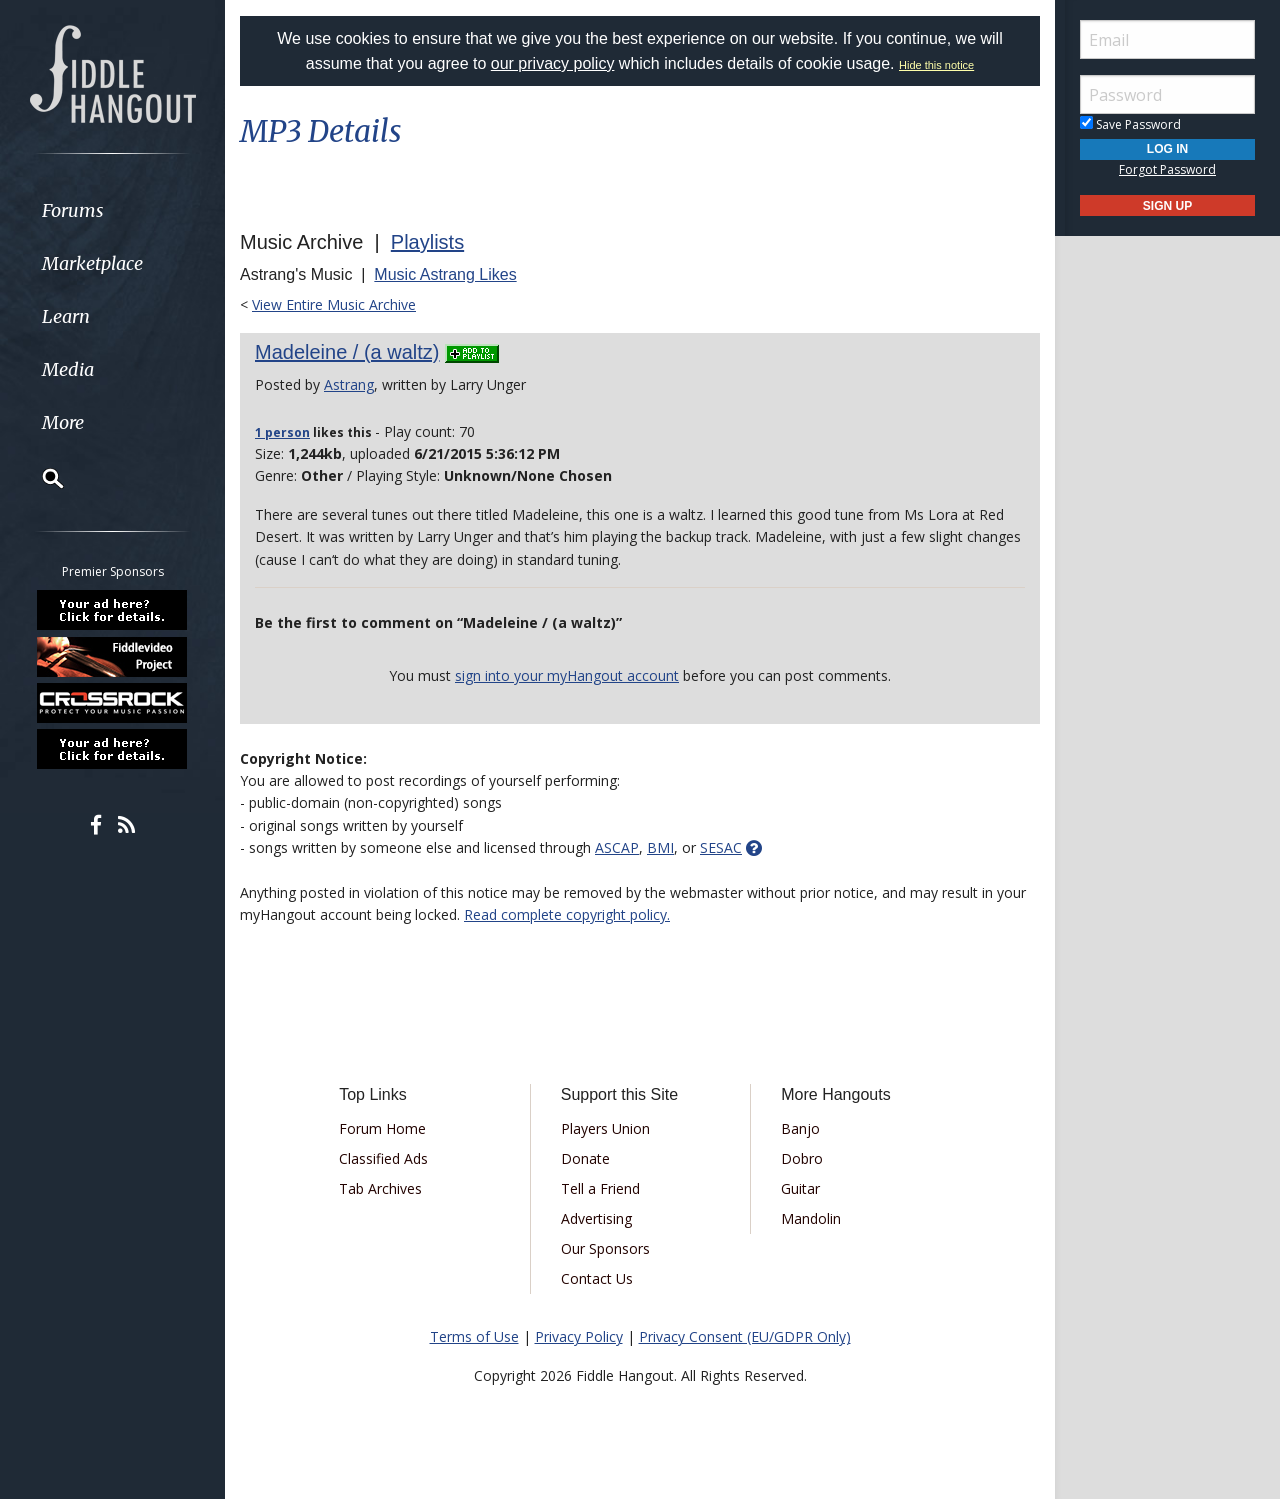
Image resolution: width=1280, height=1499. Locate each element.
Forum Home (382, 1128)
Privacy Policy (579, 1336)
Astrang (349, 384)
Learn (66, 316)
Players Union (605, 1128)
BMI (660, 847)
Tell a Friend (600, 1188)
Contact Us (597, 1278)
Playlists (427, 242)
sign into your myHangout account (567, 675)
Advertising (596, 1218)
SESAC (721, 847)
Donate (585, 1158)
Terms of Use (474, 1336)
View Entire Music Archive (334, 304)
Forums (73, 210)
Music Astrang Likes (445, 274)
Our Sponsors (605, 1248)
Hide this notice (936, 65)
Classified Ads (383, 1158)
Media (68, 369)
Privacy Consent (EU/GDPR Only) (745, 1336)
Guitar (800, 1188)
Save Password (1130, 124)
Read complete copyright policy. (567, 914)
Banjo (800, 1128)
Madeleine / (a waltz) (347, 352)
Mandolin (811, 1218)
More (63, 422)
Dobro (802, 1158)
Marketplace (92, 263)
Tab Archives (380, 1188)
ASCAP (617, 847)
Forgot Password (1167, 169)
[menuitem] (112, 210)
